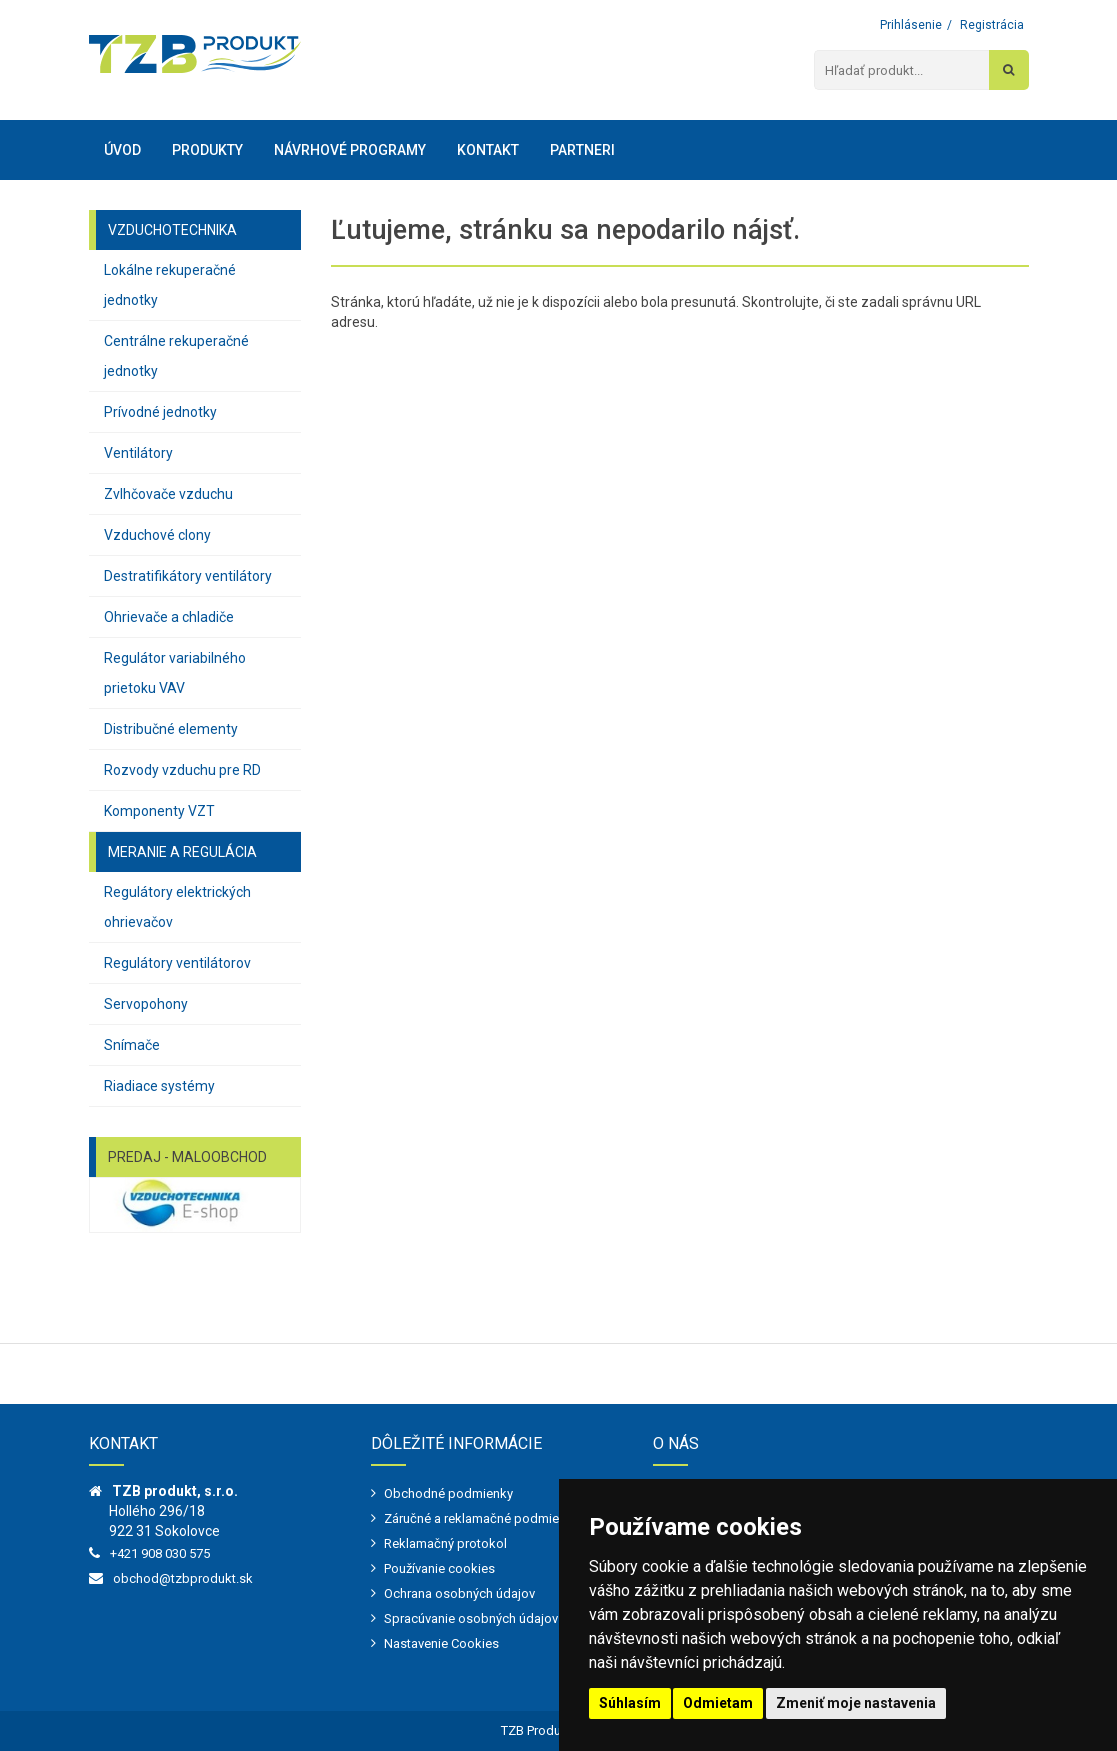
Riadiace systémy (159, 1086)
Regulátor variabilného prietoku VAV (175, 673)
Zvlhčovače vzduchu (168, 494)
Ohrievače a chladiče (169, 617)
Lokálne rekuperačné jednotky (170, 285)
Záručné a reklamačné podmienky (481, 1518)
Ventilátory (138, 453)
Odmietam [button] (718, 1703)
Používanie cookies (439, 1568)
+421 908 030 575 (160, 1553)
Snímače (132, 1045)
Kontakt (488, 150)
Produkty (207, 150)
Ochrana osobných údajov (459, 1593)
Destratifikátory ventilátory (188, 576)
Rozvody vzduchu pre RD (182, 770)
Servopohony (146, 1004)
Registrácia (992, 25)
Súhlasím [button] (630, 1703)
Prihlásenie (911, 25)
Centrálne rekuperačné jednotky (176, 356)
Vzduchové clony (157, 535)
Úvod (122, 150)
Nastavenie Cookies (441, 1643)
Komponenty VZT (159, 811)
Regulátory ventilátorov (177, 963)
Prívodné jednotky (160, 412)
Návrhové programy (350, 150)
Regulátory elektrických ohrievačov (177, 907)
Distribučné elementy (171, 729)
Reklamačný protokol (445, 1543)
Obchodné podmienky (448, 1493)
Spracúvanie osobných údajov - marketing (505, 1618)
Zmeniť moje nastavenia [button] (856, 1703)
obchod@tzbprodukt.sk (183, 1578)
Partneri (582, 150)
